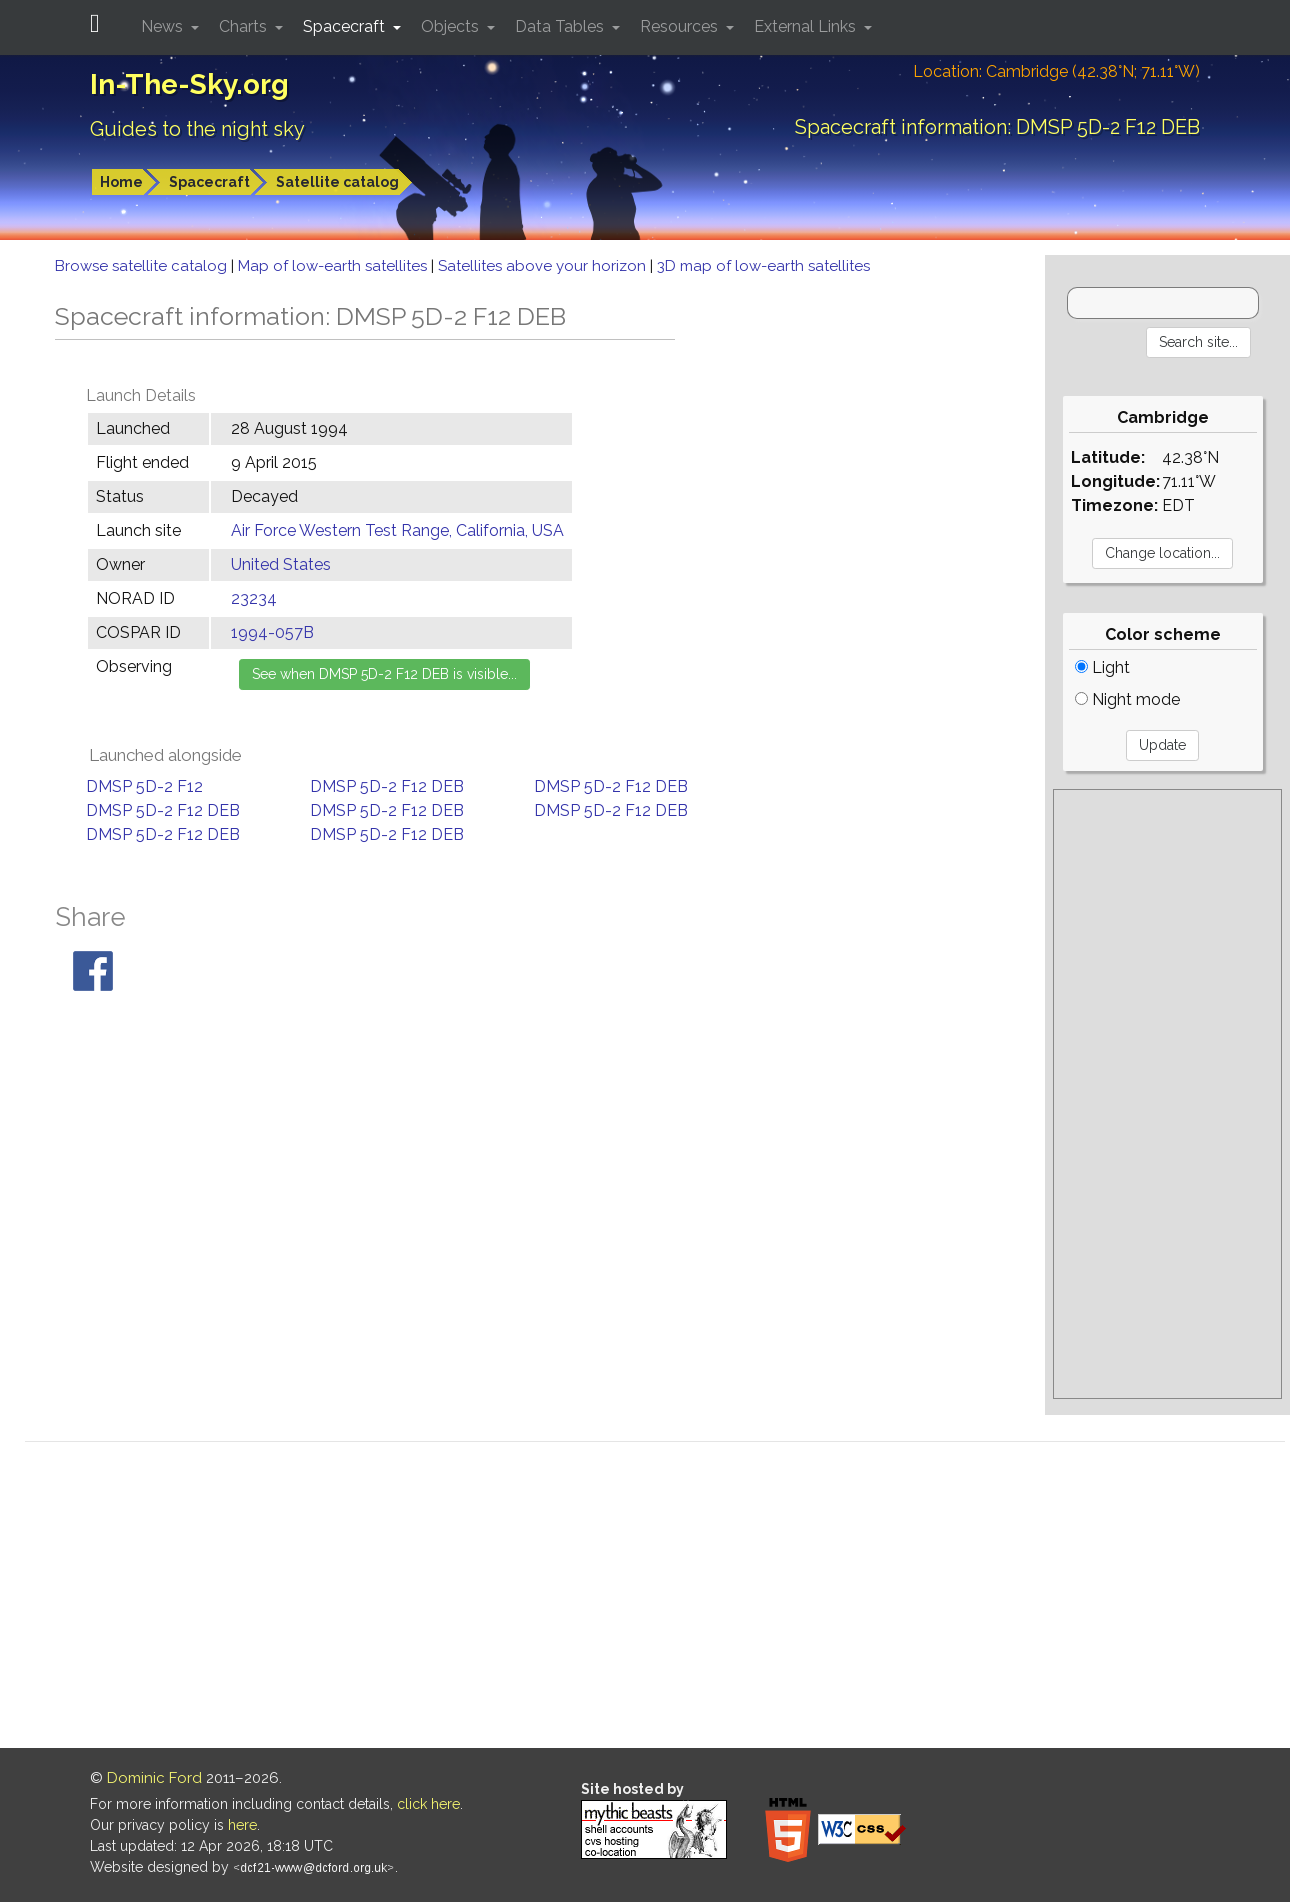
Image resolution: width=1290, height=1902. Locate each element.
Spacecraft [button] (346, 26)
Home (121, 182)
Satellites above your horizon (544, 266)
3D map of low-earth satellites (763, 266)
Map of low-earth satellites (334, 266)
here (242, 1825)
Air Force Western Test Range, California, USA (397, 530)
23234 (254, 598)
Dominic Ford (154, 1778)
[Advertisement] (1167, 1094)
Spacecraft (209, 182)
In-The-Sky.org (189, 84)
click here (428, 1804)
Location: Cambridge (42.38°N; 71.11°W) (1056, 71)
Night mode (1127, 699)
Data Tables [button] (561, 26)
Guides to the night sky (197, 129)
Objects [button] (452, 26)
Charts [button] (245, 26)
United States (281, 564)
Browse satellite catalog (143, 266)
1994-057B (272, 632)
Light (1102, 667)
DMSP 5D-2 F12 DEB (387, 786)
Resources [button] (681, 26)
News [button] (164, 26)
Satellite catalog (337, 182)
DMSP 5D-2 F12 (144, 786)
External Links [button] (807, 26)
